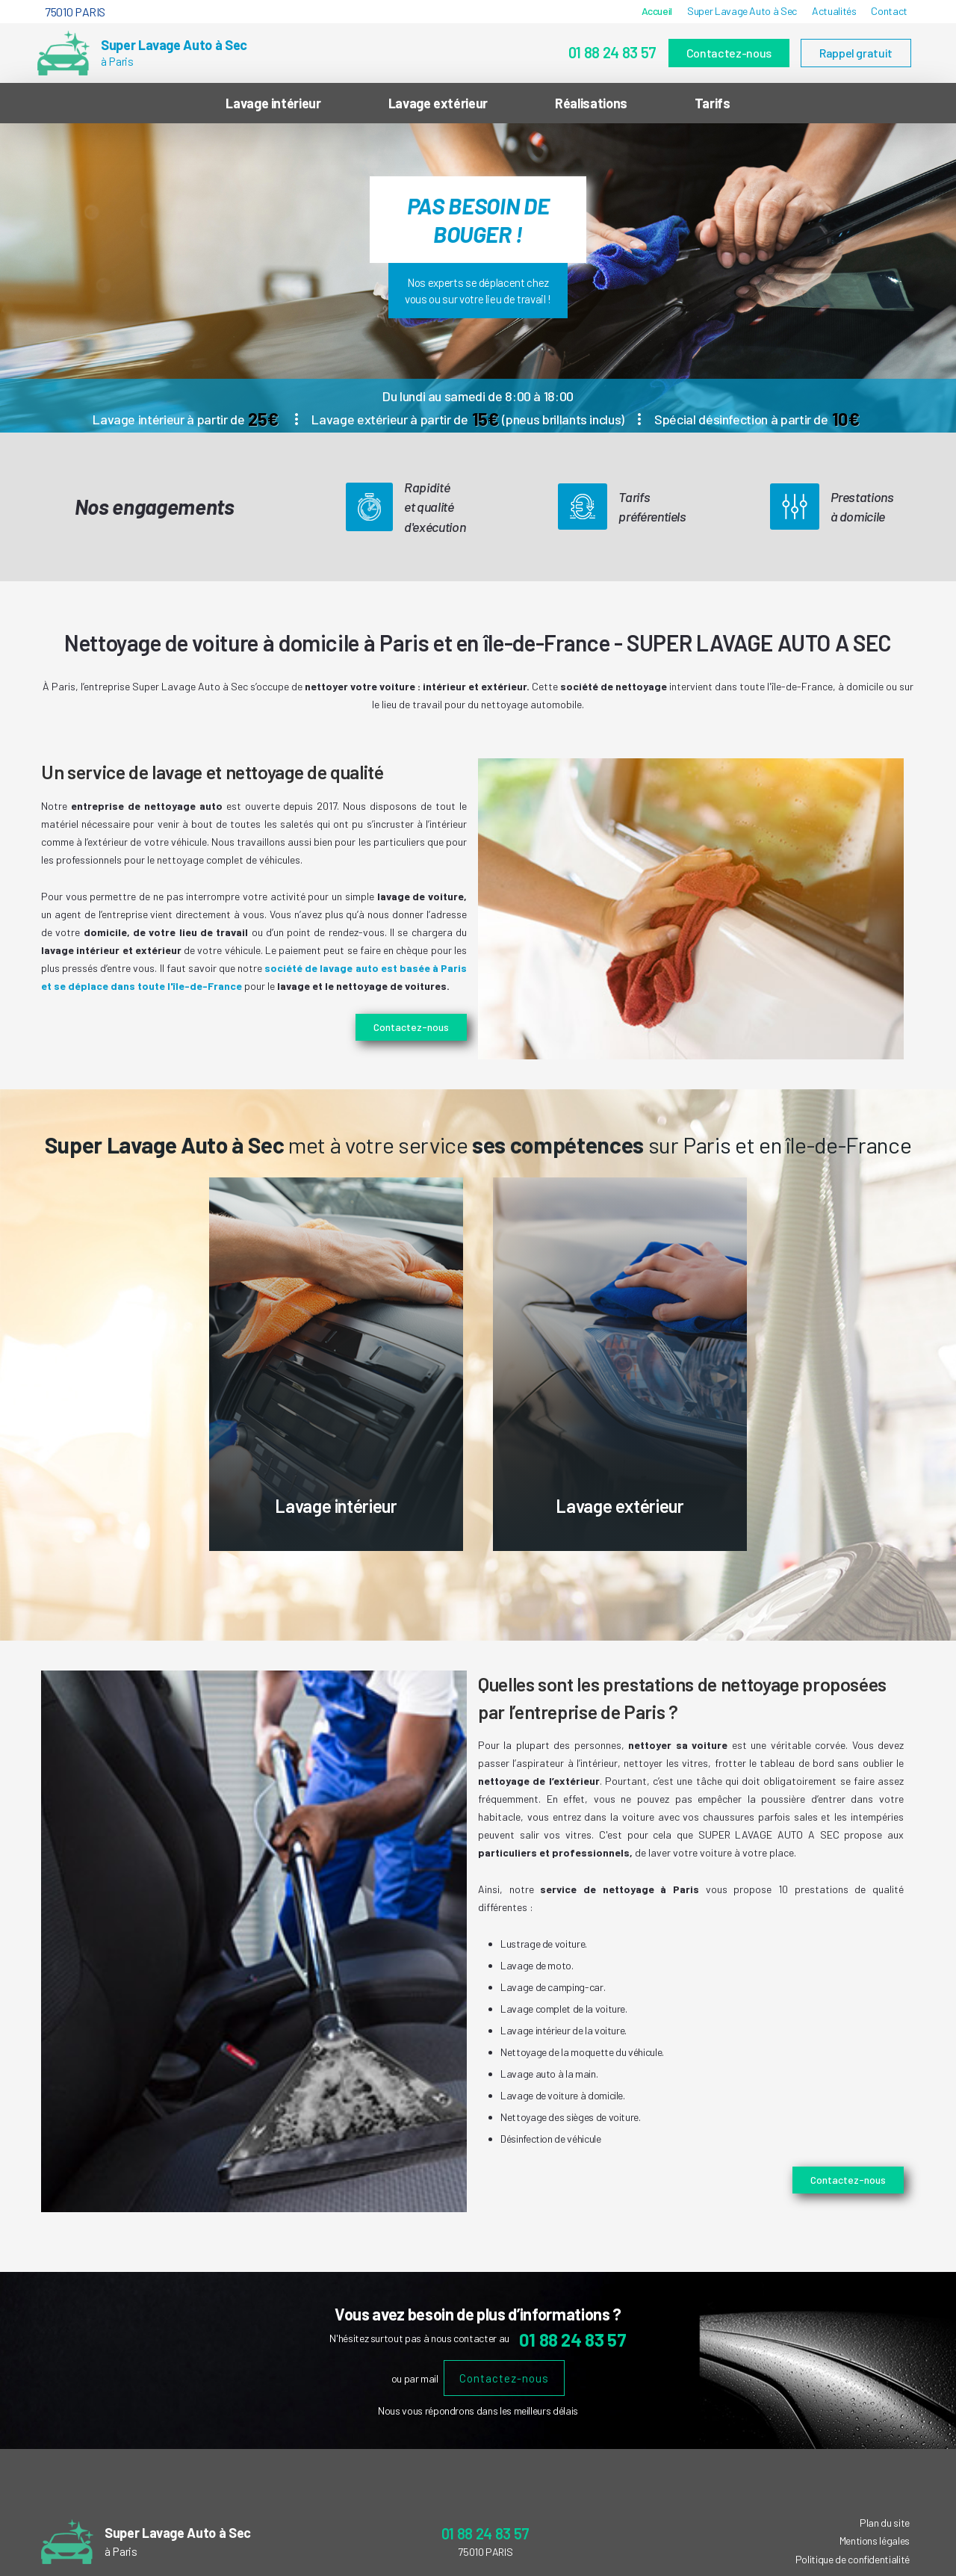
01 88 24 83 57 (612, 52)
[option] (478, 277)
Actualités (834, 10)
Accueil (657, 10)
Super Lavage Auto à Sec (742, 10)
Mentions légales (874, 2540)
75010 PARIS (75, 11)
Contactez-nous (729, 53)
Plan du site (885, 2522)
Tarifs (712, 103)
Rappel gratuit (856, 53)
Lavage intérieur (273, 103)
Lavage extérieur (438, 103)
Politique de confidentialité (852, 2559)
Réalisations (591, 103)
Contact (889, 10)
